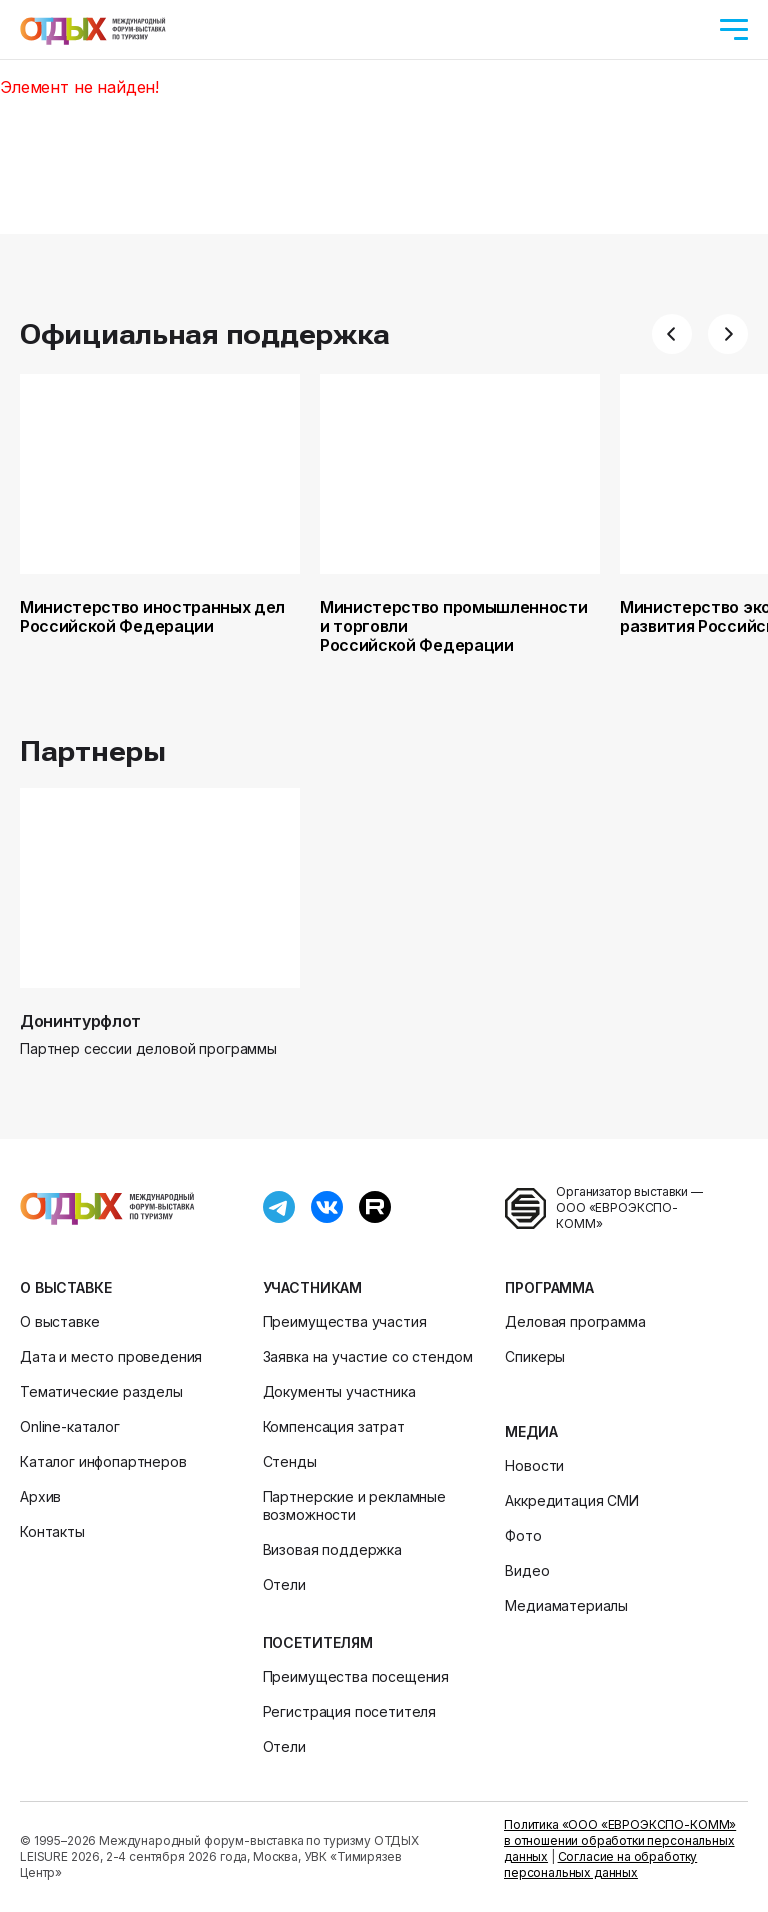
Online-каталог (70, 1426)
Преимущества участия (345, 1321)
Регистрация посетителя (349, 1711)
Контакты (52, 1531)
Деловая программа (575, 1321)
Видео (527, 1570)
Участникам (312, 1287)
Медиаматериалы (566, 1605)
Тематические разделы (101, 1391)
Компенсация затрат (334, 1426)
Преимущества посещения (356, 1676)
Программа (549, 1287)
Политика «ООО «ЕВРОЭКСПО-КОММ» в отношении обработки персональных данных (620, 1840)
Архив (40, 1496)
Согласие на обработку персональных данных (600, 1864)
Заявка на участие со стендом (368, 1356)
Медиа (531, 1431)
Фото (523, 1535)
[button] (672, 334)
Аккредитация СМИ (571, 1500)
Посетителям (318, 1642)
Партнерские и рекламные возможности (354, 1505)
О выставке (65, 1287)
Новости (534, 1465)
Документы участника (339, 1391)
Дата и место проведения (111, 1356)
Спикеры (535, 1356)
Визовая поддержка (332, 1549)
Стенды (290, 1461)
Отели (284, 1584)
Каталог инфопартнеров (103, 1461)
